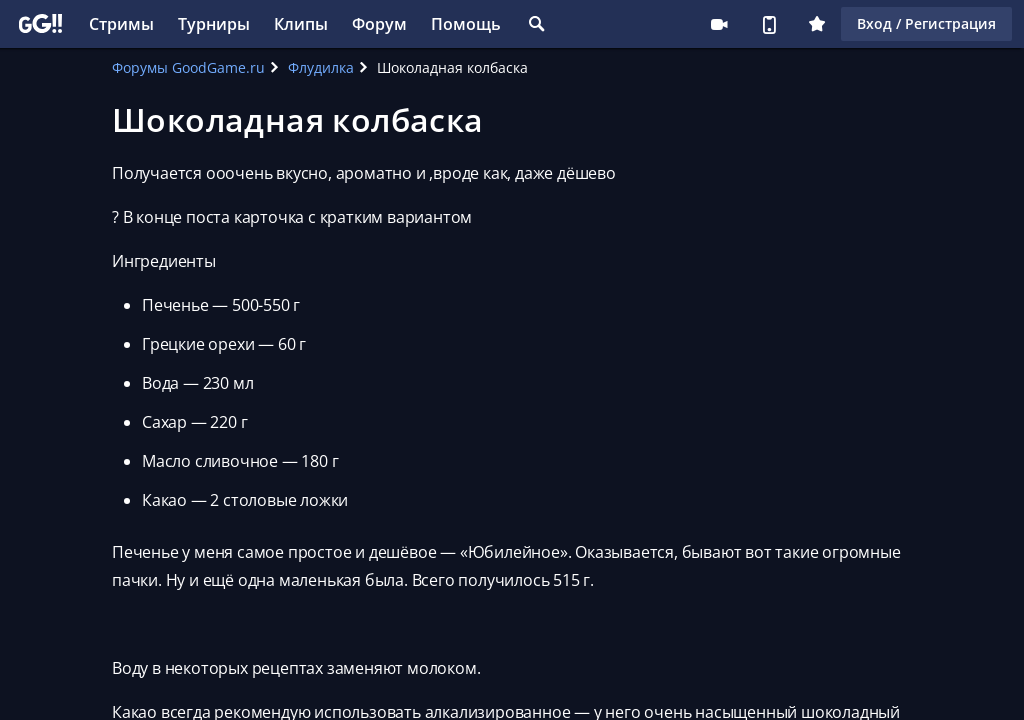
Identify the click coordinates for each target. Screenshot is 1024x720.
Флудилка (321, 67)
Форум (379, 24)
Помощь (466, 24)
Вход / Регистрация (926, 23)
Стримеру (719, 24)
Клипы (301, 24)
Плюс (817, 24)
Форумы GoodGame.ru (188, 67)
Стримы (121, 24)
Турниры (214, 24)
